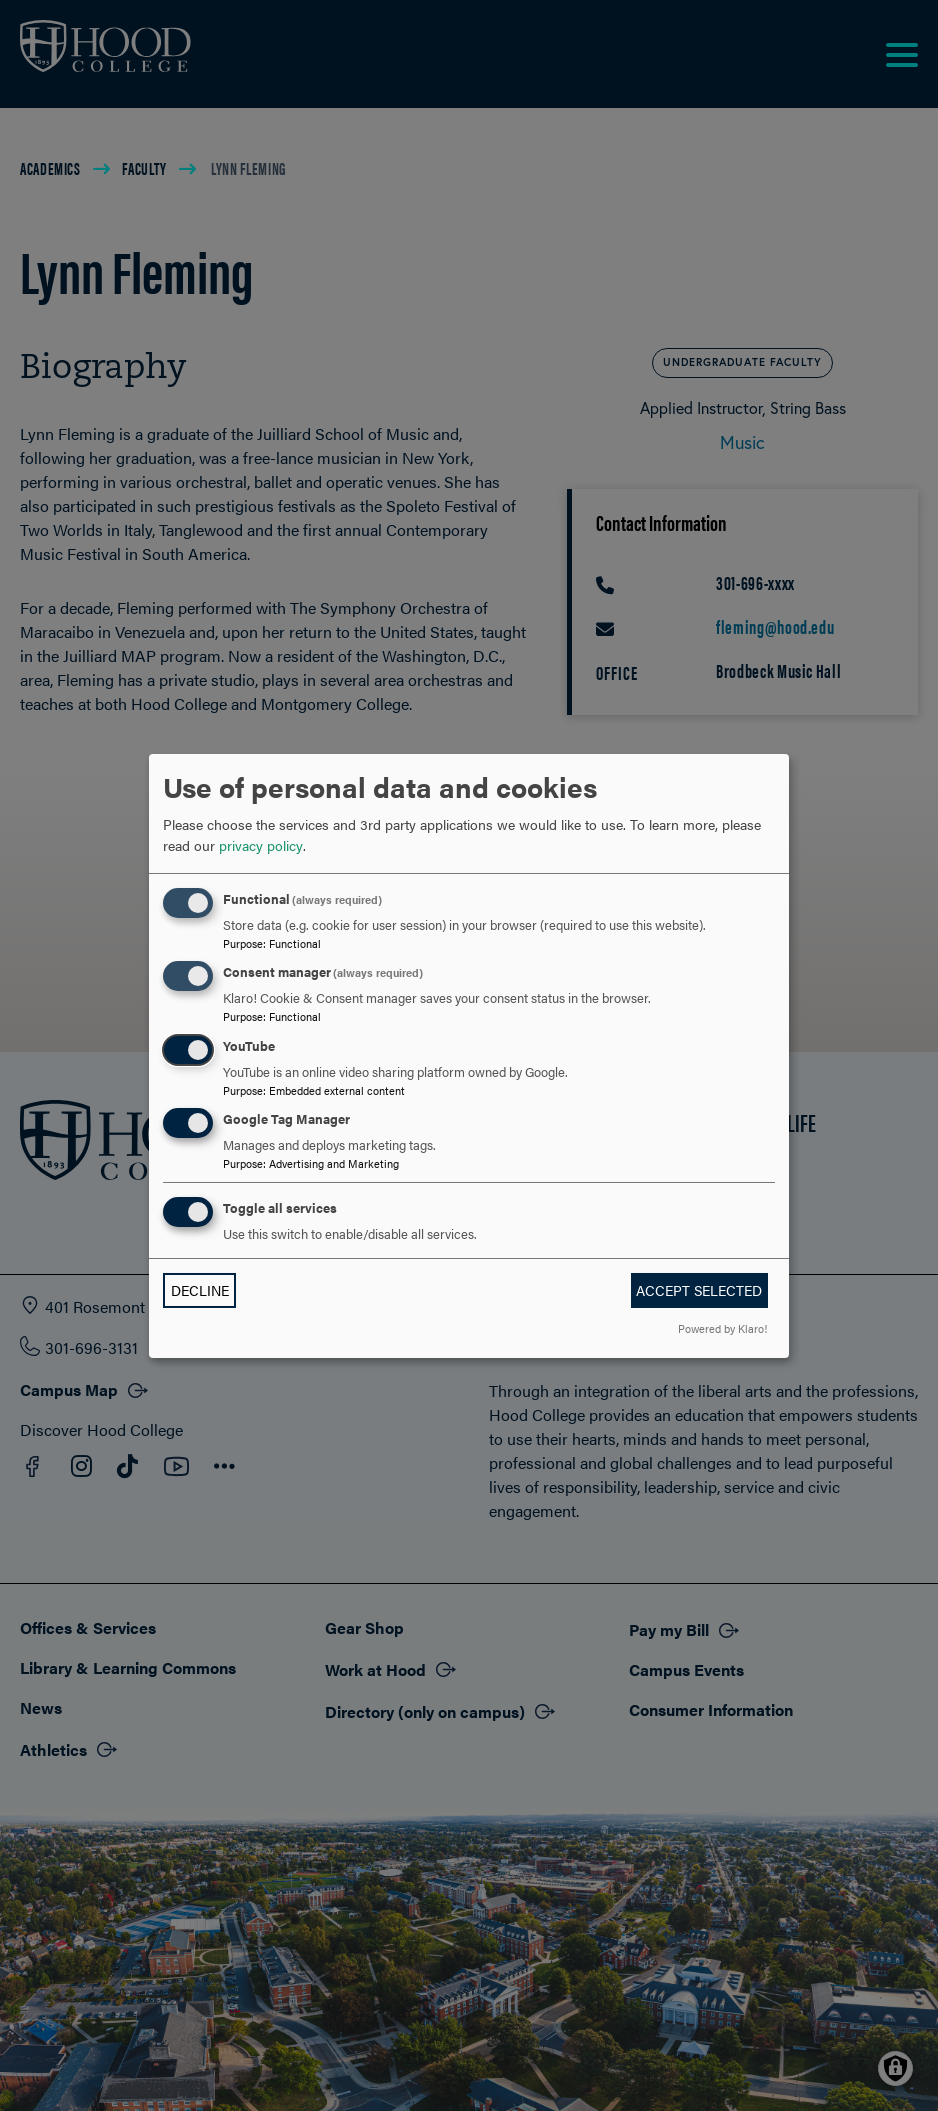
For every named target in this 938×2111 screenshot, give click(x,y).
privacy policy (261, 845)
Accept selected (699, 1290)
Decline (200, 1290)
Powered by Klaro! (722, 1328)
